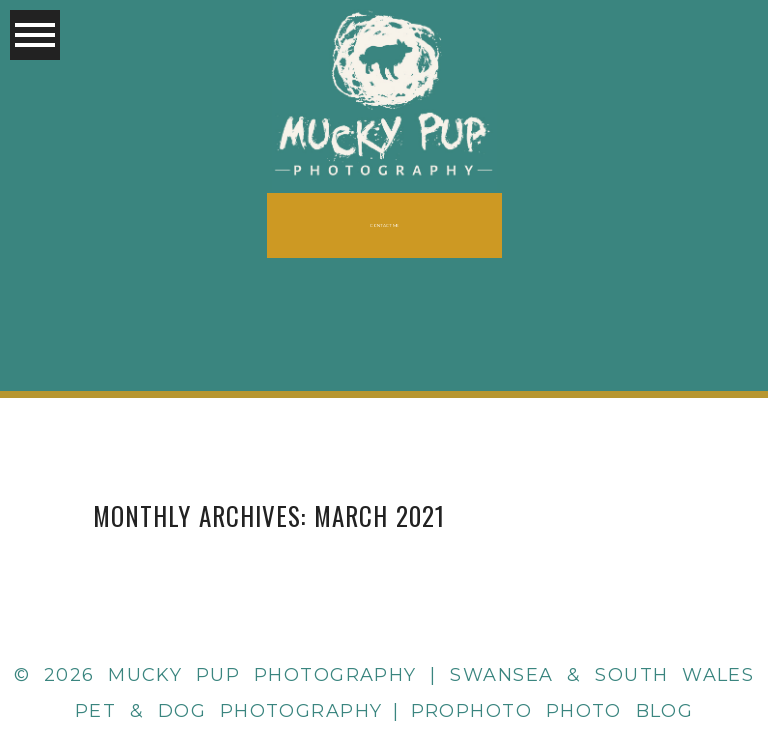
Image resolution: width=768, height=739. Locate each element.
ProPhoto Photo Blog (552, 711)
